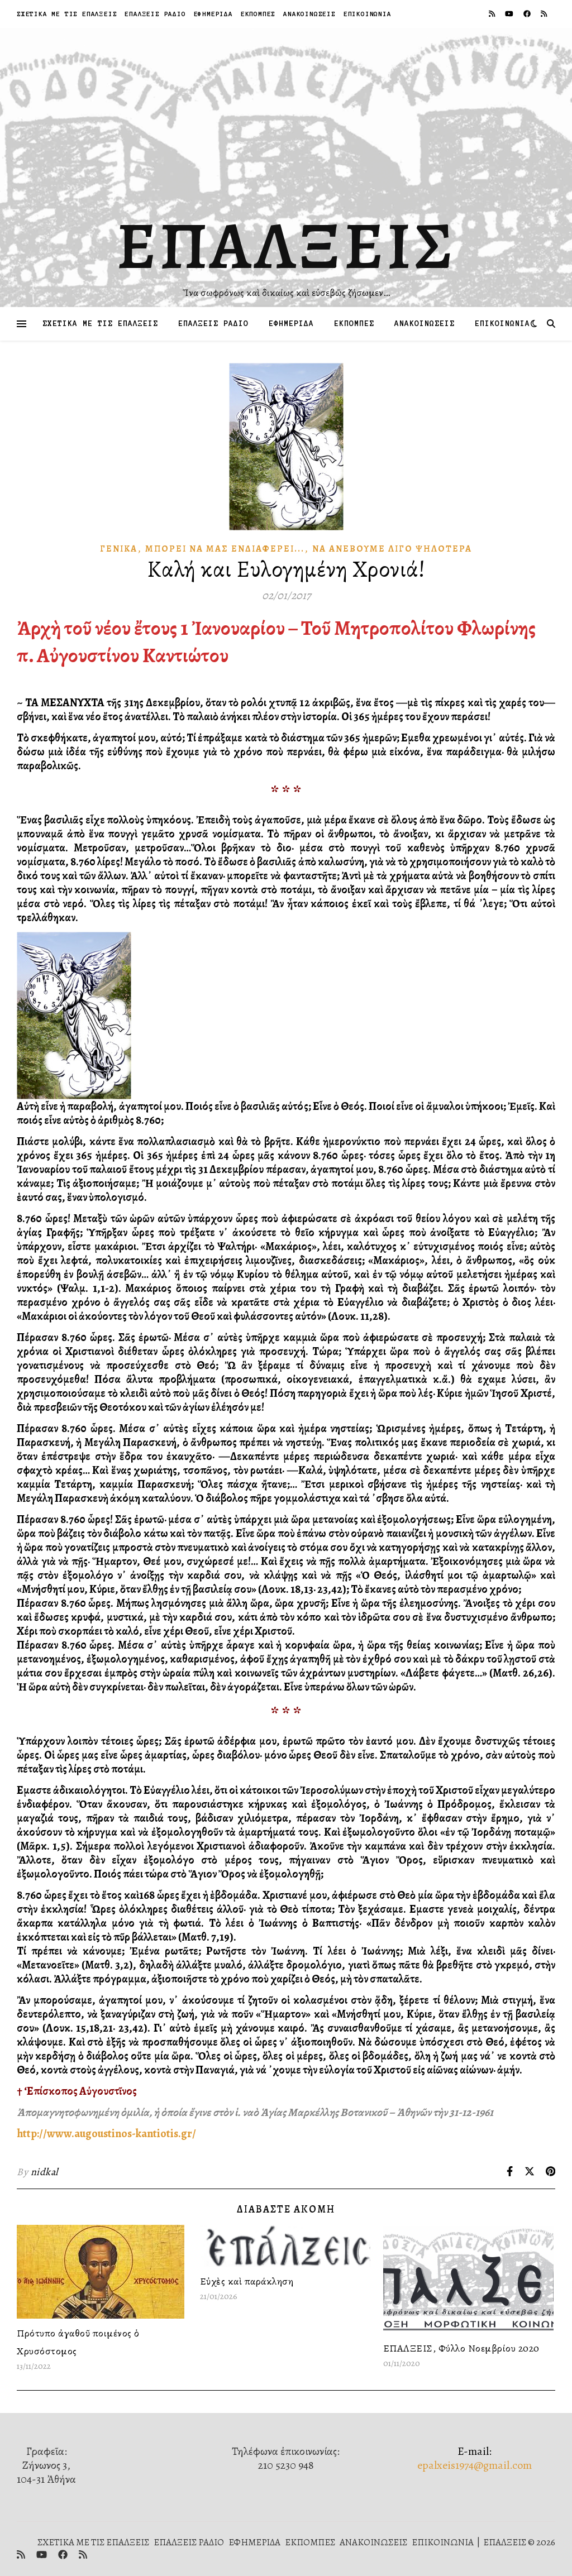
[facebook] (527, 13)
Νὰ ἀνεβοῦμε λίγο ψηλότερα (392, 549)
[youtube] (510, 13)
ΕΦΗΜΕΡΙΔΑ (213, 13)
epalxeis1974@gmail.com (474, 2465)
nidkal (44, 2171)
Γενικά (118, 549)
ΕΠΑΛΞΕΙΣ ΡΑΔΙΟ (155, 13)
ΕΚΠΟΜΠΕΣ (258, 13)
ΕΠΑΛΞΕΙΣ (286, 245)
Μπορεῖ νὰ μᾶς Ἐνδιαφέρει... (224, 549)
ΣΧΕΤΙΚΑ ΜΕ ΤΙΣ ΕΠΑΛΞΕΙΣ (67, 13)
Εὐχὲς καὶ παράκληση (247, 2281)
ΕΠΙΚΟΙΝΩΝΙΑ (368, 13)
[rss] (493, 13)
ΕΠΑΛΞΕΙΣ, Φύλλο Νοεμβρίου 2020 (461, 2348)
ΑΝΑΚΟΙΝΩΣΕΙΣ (309, 13)
